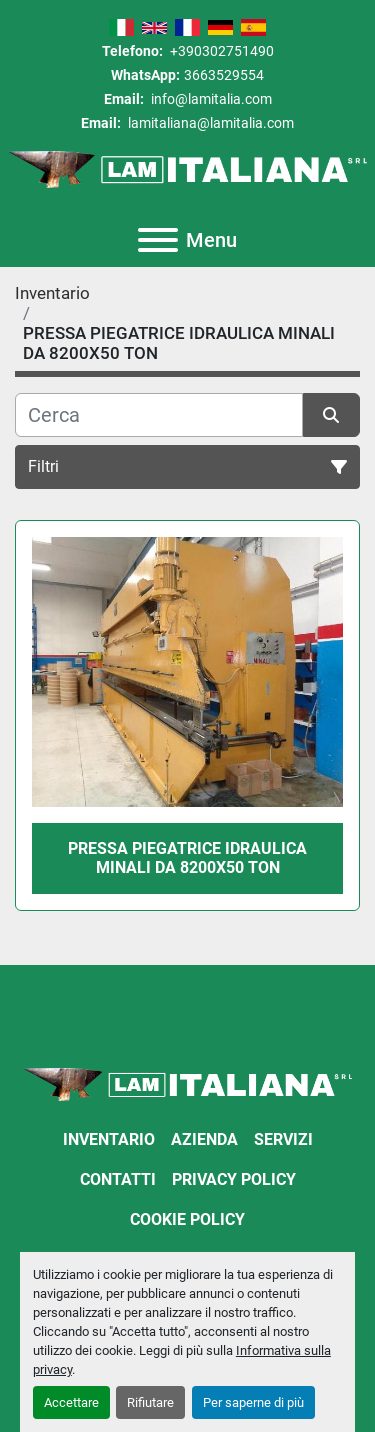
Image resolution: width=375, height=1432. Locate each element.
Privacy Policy (234, 1179)
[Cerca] (159, 415)
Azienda (204, 1139)
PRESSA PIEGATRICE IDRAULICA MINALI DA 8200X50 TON (187, 858)
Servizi (283, 1139)
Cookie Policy (187, 1219)
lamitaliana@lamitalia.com (209, 123)
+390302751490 (220, 51)
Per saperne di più (253, 1402)
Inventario (109, 1139)
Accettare (71, 1402)
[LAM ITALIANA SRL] (187, 1083)
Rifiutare (150, 1402)
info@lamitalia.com (210, 99)
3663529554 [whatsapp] (224, 75)
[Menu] (158, 240)
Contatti (118, 1179)
